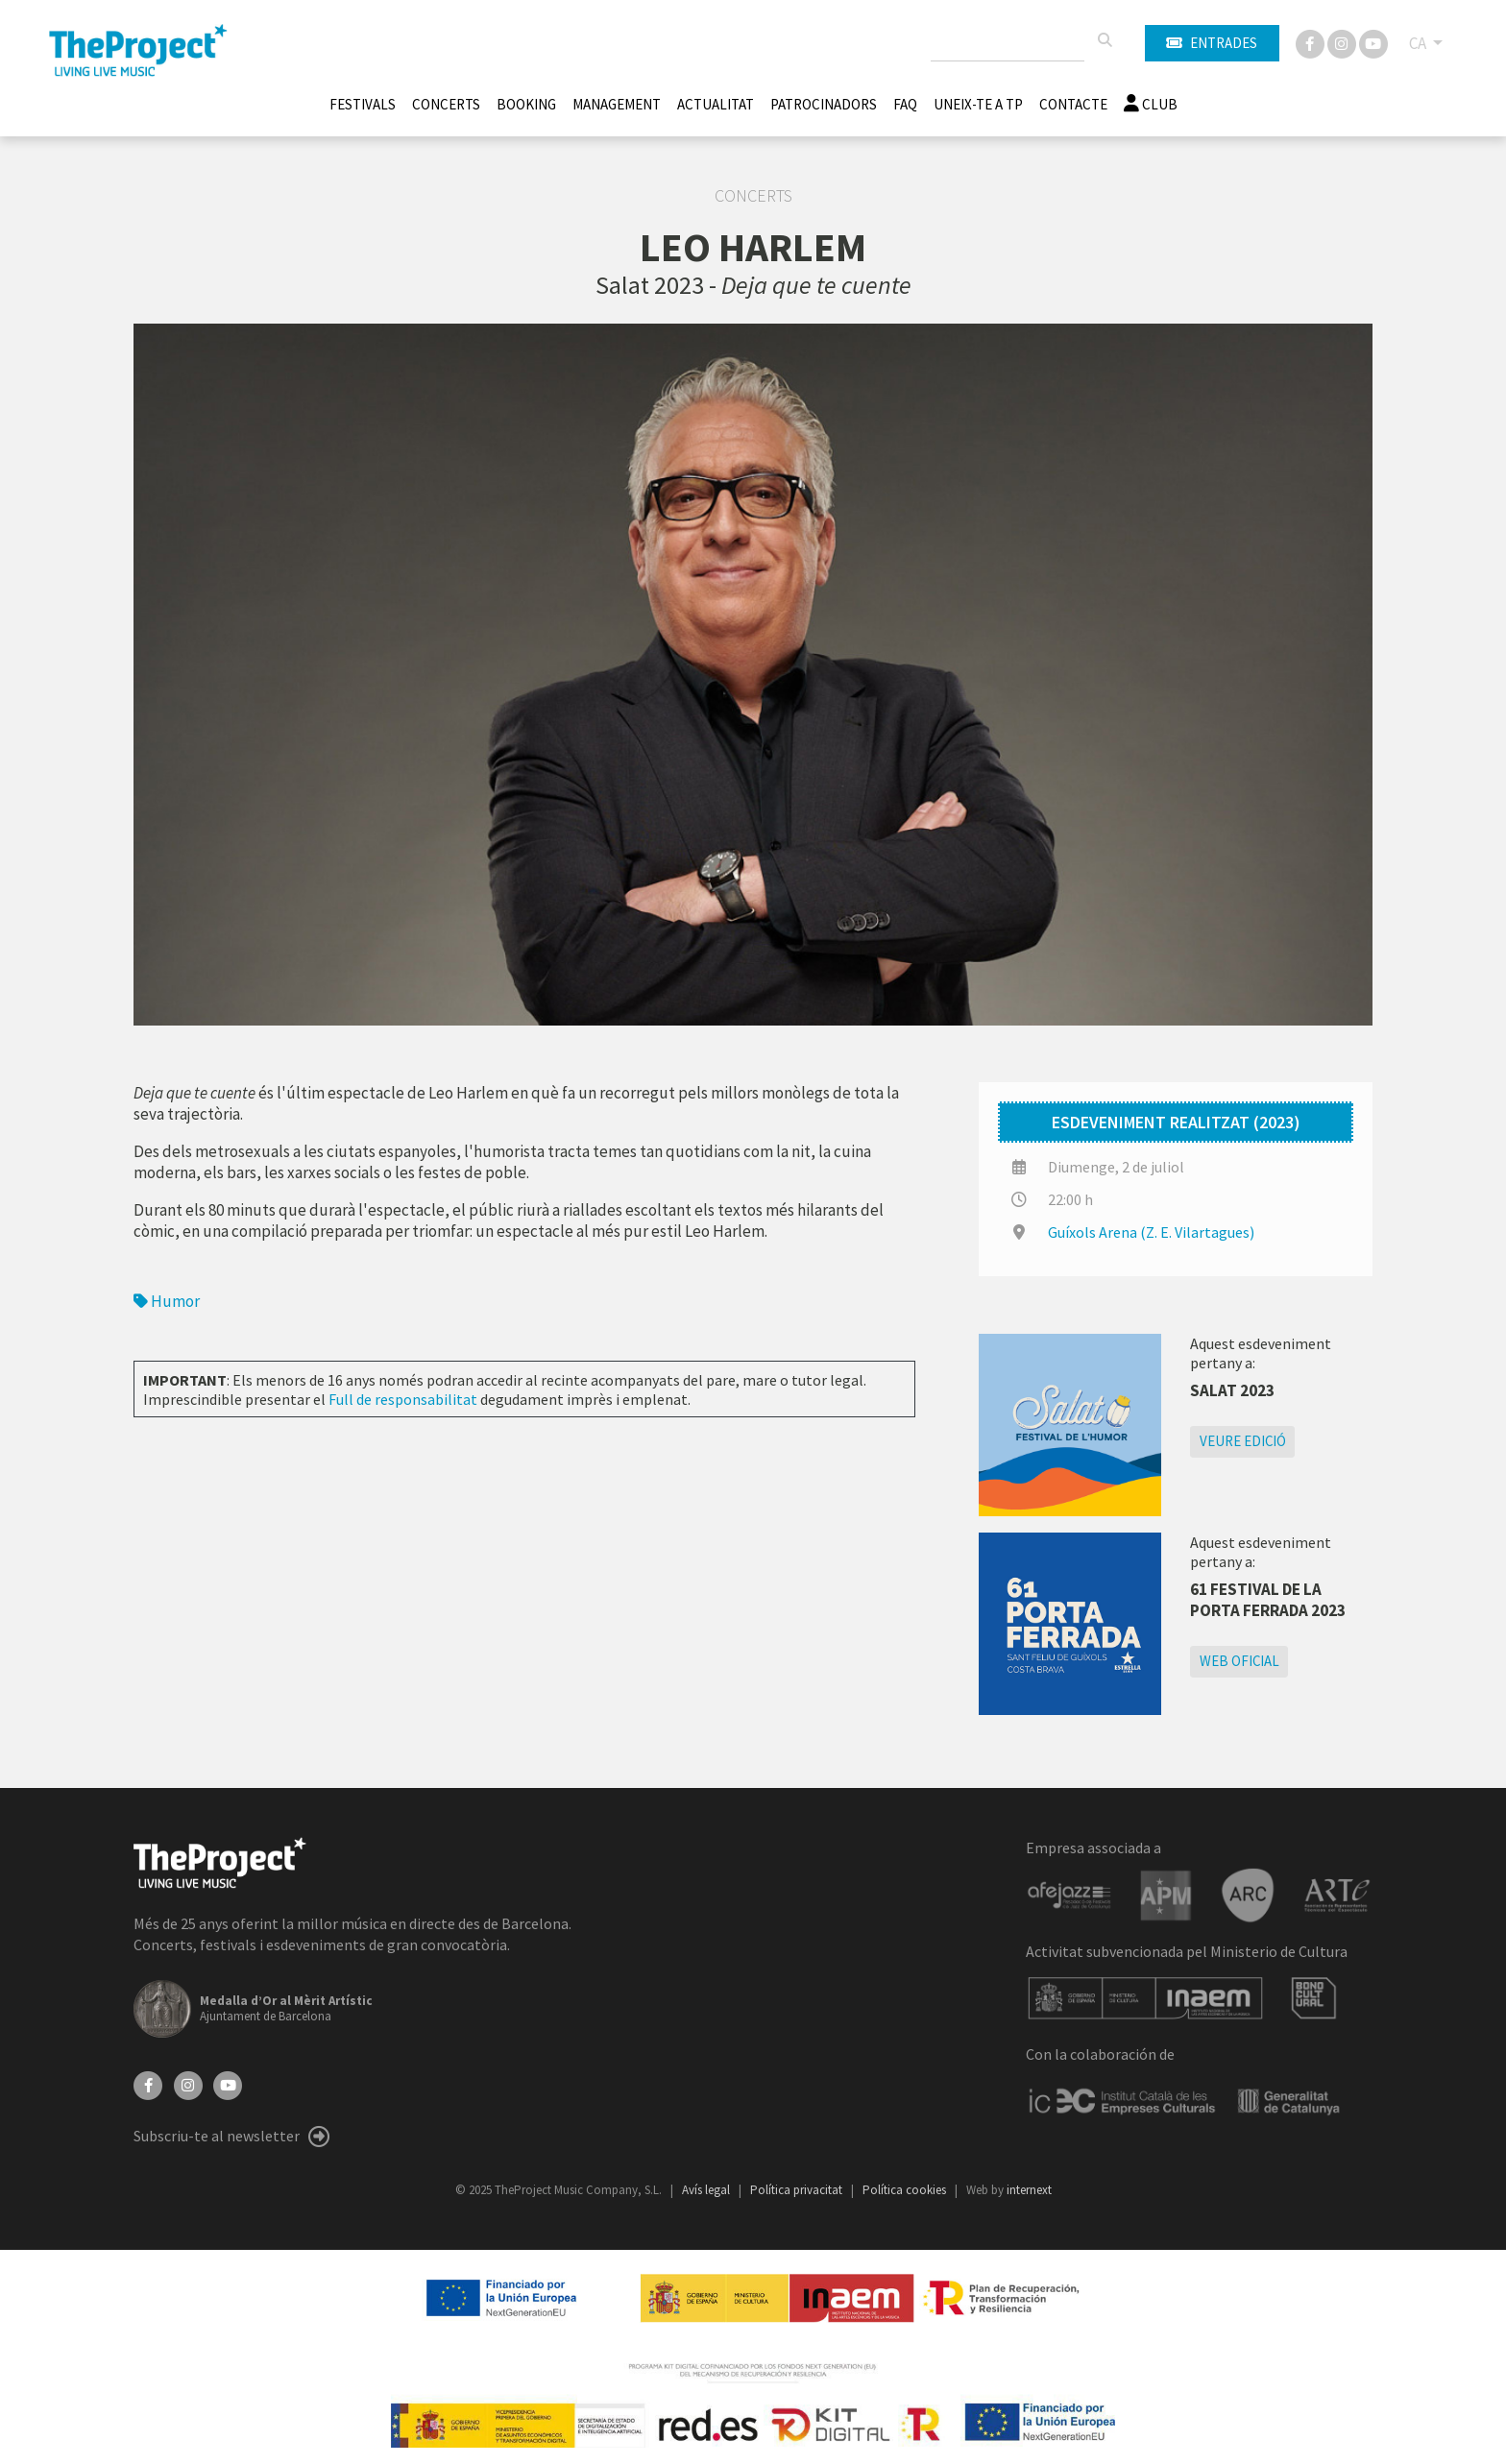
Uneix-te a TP (978, 104)
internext (1029, 2190)
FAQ (905, 104)
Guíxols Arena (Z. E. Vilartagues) (1151, 1232)
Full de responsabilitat (402, 1399)
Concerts (446, 104)
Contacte (1073, 104)
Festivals (362, 104)
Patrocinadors (823, 104)
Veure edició (1243, 1441)
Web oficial (1239, 1661)
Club (1151, 104)
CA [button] (1419, 43)
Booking (526, 104)
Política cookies (905, 2190)
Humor (167, 1301)
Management (616, 104)
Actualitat (715, 104)
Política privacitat (797, 2190)
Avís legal (707, 2190)
